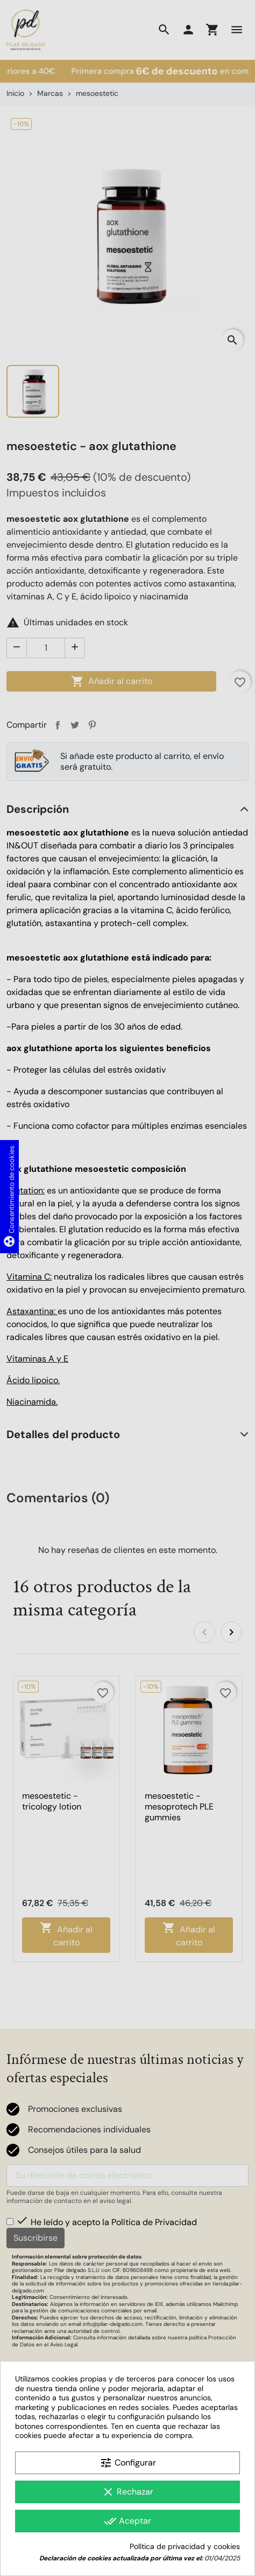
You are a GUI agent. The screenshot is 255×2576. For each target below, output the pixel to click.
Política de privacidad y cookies (185, 2546)
